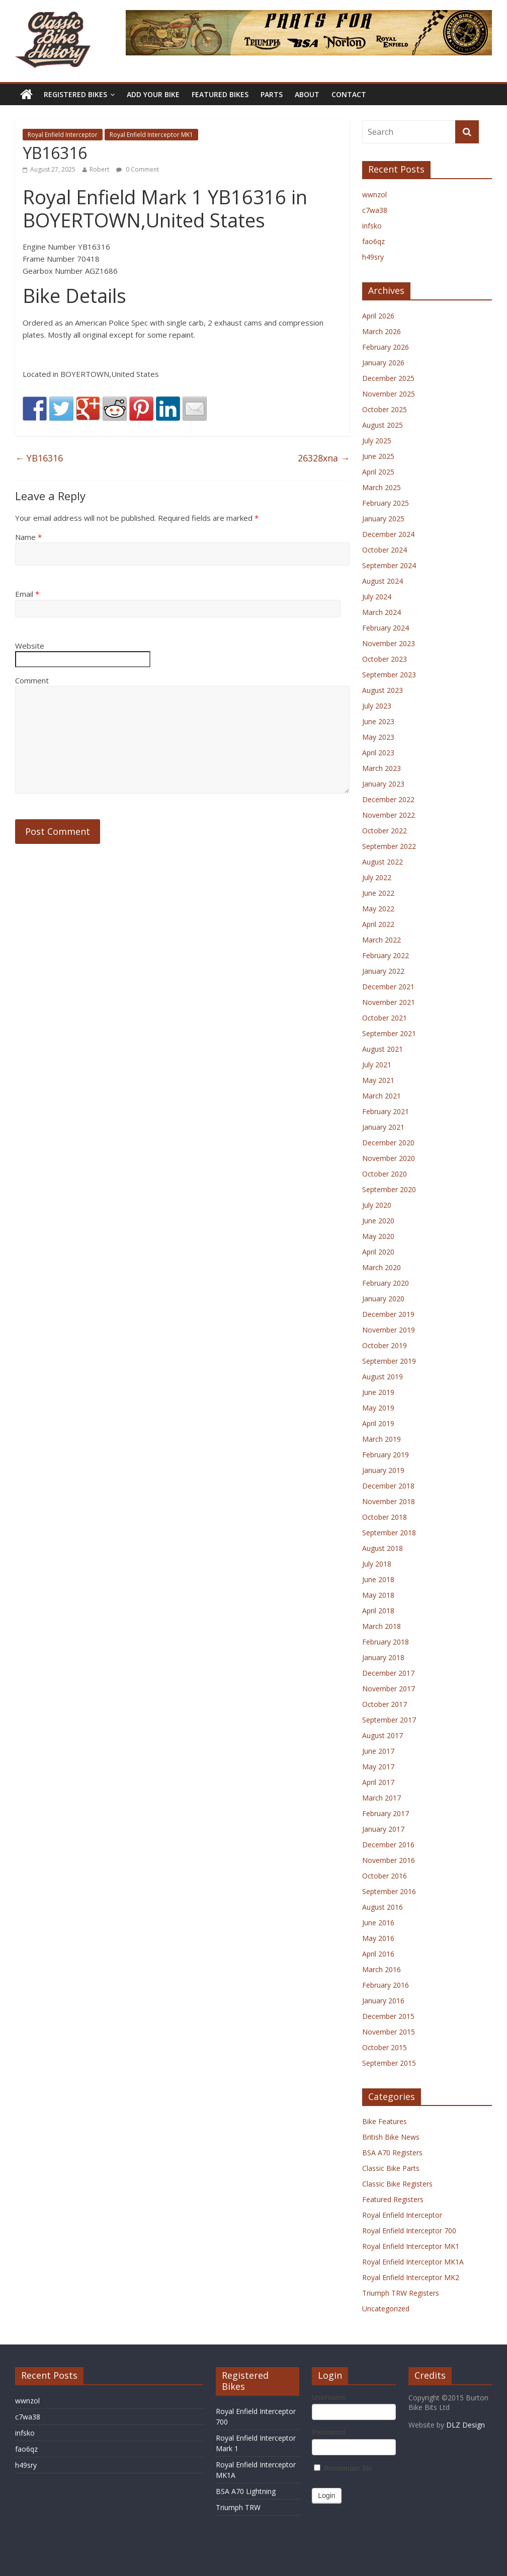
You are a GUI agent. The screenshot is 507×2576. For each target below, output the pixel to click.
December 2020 (388, 1142)
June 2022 (378, 893)
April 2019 (378, 1423)
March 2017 (381, 1798)
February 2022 (385, 955)
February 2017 (385, 1813)
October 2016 (384, 1876)
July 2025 (376, 440)
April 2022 (378, 924)
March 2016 (381, 1969)
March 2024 (381, 612)
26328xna (324, 458)
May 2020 (378, 1236)
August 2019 (382, 1376)
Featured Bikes (220, 94)
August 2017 (382, 1735)
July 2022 (376, 877)
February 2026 (385, 347)
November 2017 (388, 1688)
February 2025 (385, 503)
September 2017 (389, 1720)
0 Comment (137, 169)
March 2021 (381, 1096)
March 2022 (381, 940)
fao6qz (373, 241)
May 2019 (378, 1408)
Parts (272, 94)
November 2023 (388, 643)
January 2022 (383, 971)
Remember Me (343, 2468)
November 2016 (388, 1860)
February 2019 (385, 1454)
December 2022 (388, 799)
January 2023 (383, 784)
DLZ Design (465, 2425)
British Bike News (390, 2137)
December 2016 (388, 1844)
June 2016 (378, 1922)
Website (29, 646)
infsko (372, 225)
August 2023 (382, 690)
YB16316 (39, 458)
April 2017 (378, 1782)
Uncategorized (385, 2308)
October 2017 (384, 1704)
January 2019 (383, 1470)
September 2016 (389, 1891)
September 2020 (389, 1189)
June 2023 (378, 721)
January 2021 (383, 1127)
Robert (99, 169)
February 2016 (385, 1985)
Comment (32, 680)
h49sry (373, 257)
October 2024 (384, 550)
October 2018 (384, 1517)
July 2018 (376, 1564)
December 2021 (388, 986)
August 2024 (382, 581)
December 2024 (388, 534)
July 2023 (376, 706)
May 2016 (378, 1938)
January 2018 (383, 1657)
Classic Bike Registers (397, 2184)
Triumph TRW (238, 2507)
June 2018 (378, 1579)
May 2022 (378, 908)
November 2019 (388, 1330)
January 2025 (383, 518)
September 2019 (389, 1361)
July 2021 (376, 1064)
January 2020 (383, 1298)
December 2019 (388, 1314)
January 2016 (383, 2000)
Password (328, 2432)
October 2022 (384, 830)
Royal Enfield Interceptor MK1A (413, 2262)
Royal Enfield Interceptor (63, 134)
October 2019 (384, 1345)
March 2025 (381, 487)
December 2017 (388, 1673)
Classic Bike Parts (390, 2168)
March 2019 (381, 1439)
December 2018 (388, 1486)
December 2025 (388, 378)
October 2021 (384, 1018)
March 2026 (381, 331)
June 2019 (378, 1392)
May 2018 (378, 1595)
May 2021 (378, 1080)
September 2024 (389, 565)
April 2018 (378, 1610)
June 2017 (378, 1751)
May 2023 (378, 737)
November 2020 (388, 1158)
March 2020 (381, 1267)
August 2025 (382, 425)
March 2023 (381, 768)
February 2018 (385, 1642)
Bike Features (384, 2121)
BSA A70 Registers (392, 2152)
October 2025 (384, 409)
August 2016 (382, 1907)
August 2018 (382, 1548)
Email (27, 594)
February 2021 (385, 1111)
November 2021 (388, 1002)
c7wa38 (374, 210)
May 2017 (378, 1766)
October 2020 (384, 1174)
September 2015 (389, 2063)
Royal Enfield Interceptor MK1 (151, 134)
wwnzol (374, 194)
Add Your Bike (153, 94)
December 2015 (388, 2016)
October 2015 (384, 2047)
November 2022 (388, 815)
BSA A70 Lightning (246, 2491)
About (307, 94)
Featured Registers (393, 2199)
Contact (348, 94)
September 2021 (389, 1033)
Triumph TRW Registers (400, 2293)
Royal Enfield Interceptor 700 (409, 2230)
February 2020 (385, 1283)
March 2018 (381, 1626)
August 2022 (382, 862)
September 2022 (389, 846)
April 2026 (378, 316)
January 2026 (383, 362)
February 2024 (385, 628)
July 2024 (376, 596)
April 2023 (378, 752)
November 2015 (388, 2032)
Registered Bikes (75, 94)
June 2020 (378, 1220)
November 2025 (388, 394)
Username (329, 2397)
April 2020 (378, 1252)
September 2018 (389, 1532)
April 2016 (378, 1954)
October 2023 (384, 659)
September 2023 (389, 674)
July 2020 (376, 1205)
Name (28, 537)
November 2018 (388, 1501)
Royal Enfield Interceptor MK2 (410, 2277)
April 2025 (378, 472)
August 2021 (382, 1049)
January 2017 (383, 1829)
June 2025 (378, 456)
